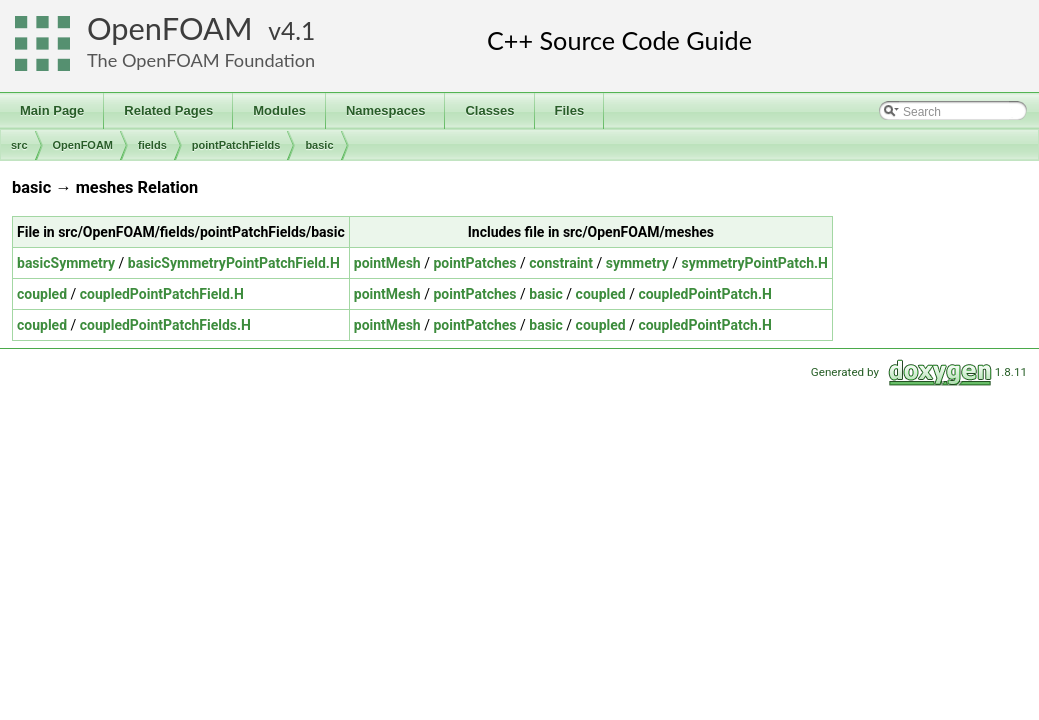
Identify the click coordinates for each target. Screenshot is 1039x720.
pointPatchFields (236, 145)
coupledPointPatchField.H (162, 294)
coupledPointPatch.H (704, 294)
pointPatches (474, 263)
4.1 (298, 30)
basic (319, 145)
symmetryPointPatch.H (755, 263)
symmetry (637, 263)
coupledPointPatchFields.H (165, 325)
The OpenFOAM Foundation (201, 60)
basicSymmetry (66, 263)
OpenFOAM (170, 28)
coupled (42, 294)
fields (152, 145)
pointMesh (387, 263)
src (19, 145)
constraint (561, 263)
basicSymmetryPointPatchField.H (234, 263)
